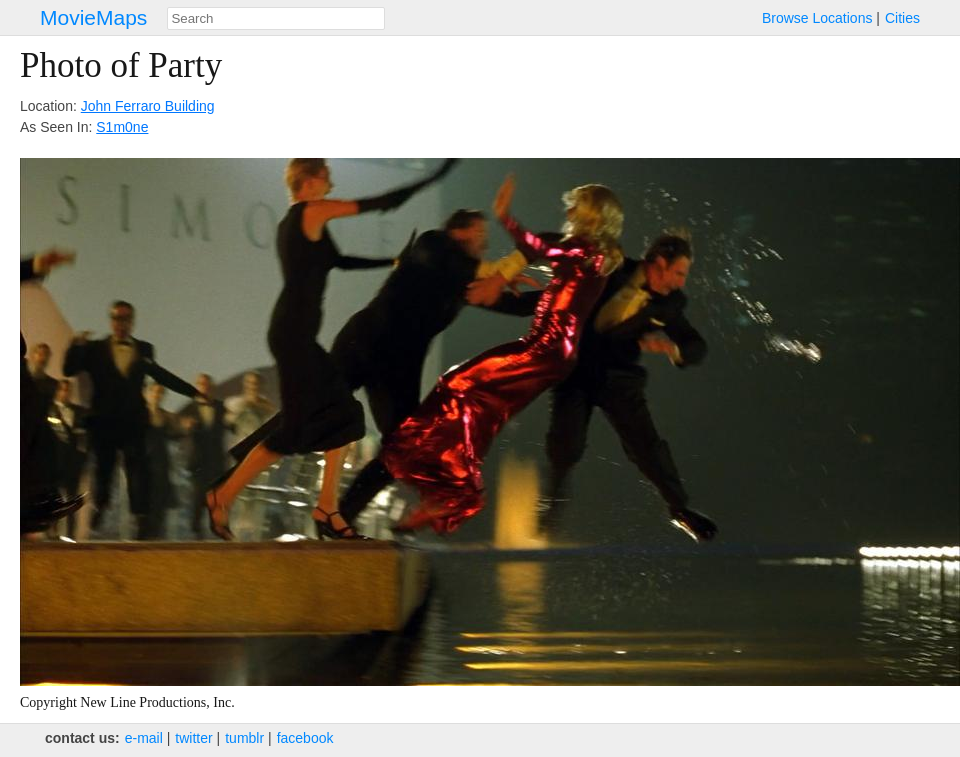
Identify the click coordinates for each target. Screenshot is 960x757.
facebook (305, 738)
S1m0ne (122, 127)
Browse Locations (817, 18)
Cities (902, 18)
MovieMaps (93, 17)
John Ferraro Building (148, 106)
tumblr (244, 738)
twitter (193, 738)
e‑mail (144, 738)
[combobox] (276, 18)
